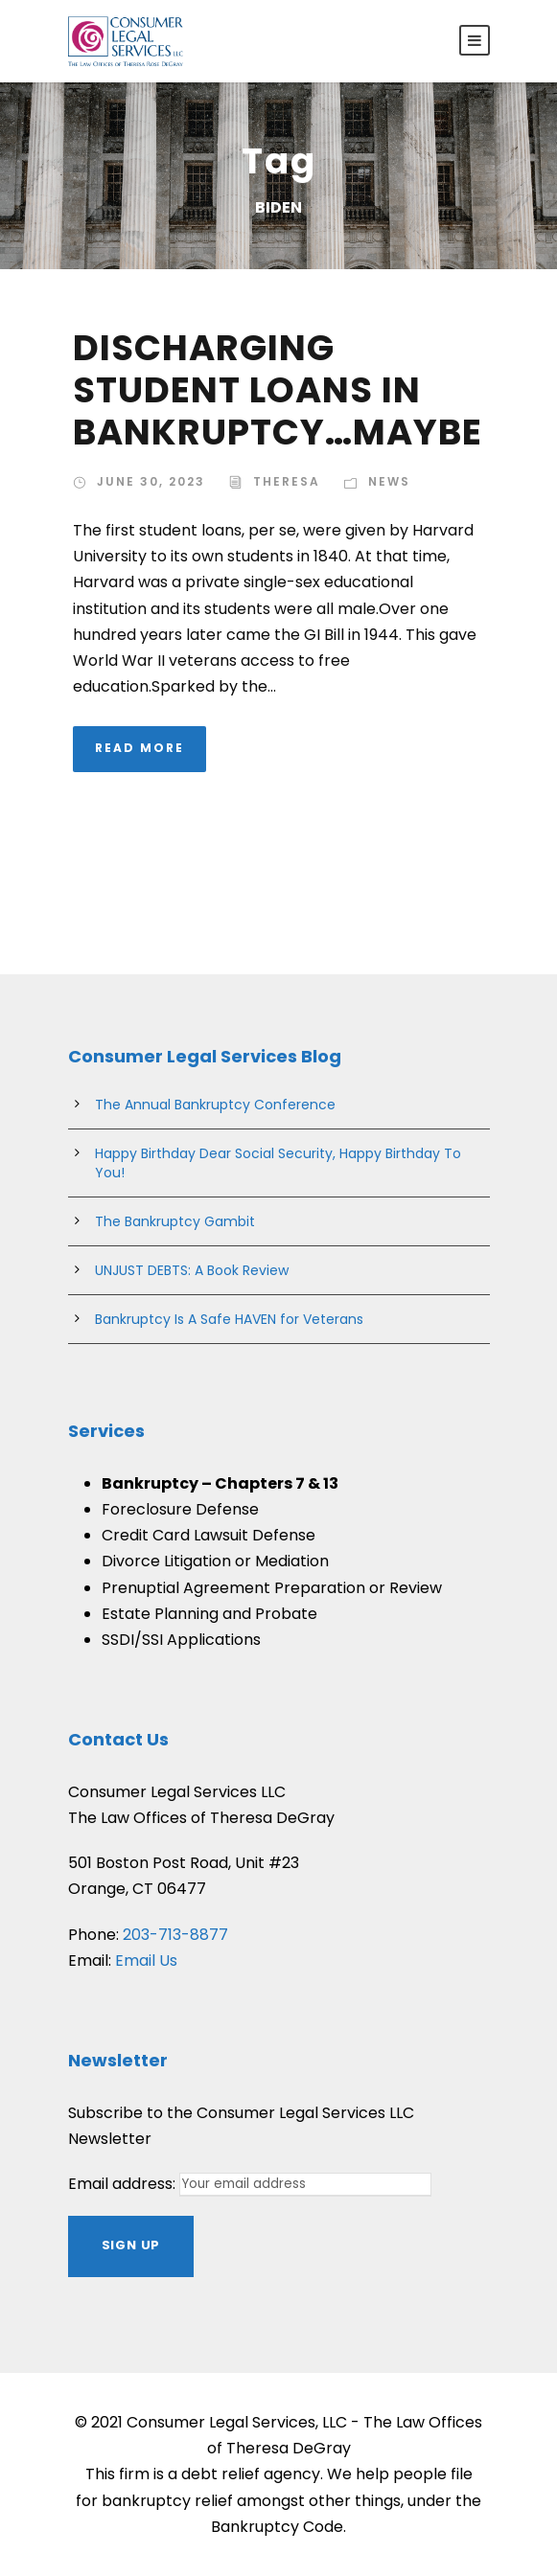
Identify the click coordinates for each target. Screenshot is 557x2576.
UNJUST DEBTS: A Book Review (192, 1270)
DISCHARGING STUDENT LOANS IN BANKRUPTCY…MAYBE (277, 390)
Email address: (123, 2184)
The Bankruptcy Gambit (175, 1221)
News (389, 481)
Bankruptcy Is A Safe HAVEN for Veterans (229, 1319)
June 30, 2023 (151, 481)
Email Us (146, 1960)
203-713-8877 (175, 1935)
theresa (286, 481)
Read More (139, 748)
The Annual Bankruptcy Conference (215, 1104)
